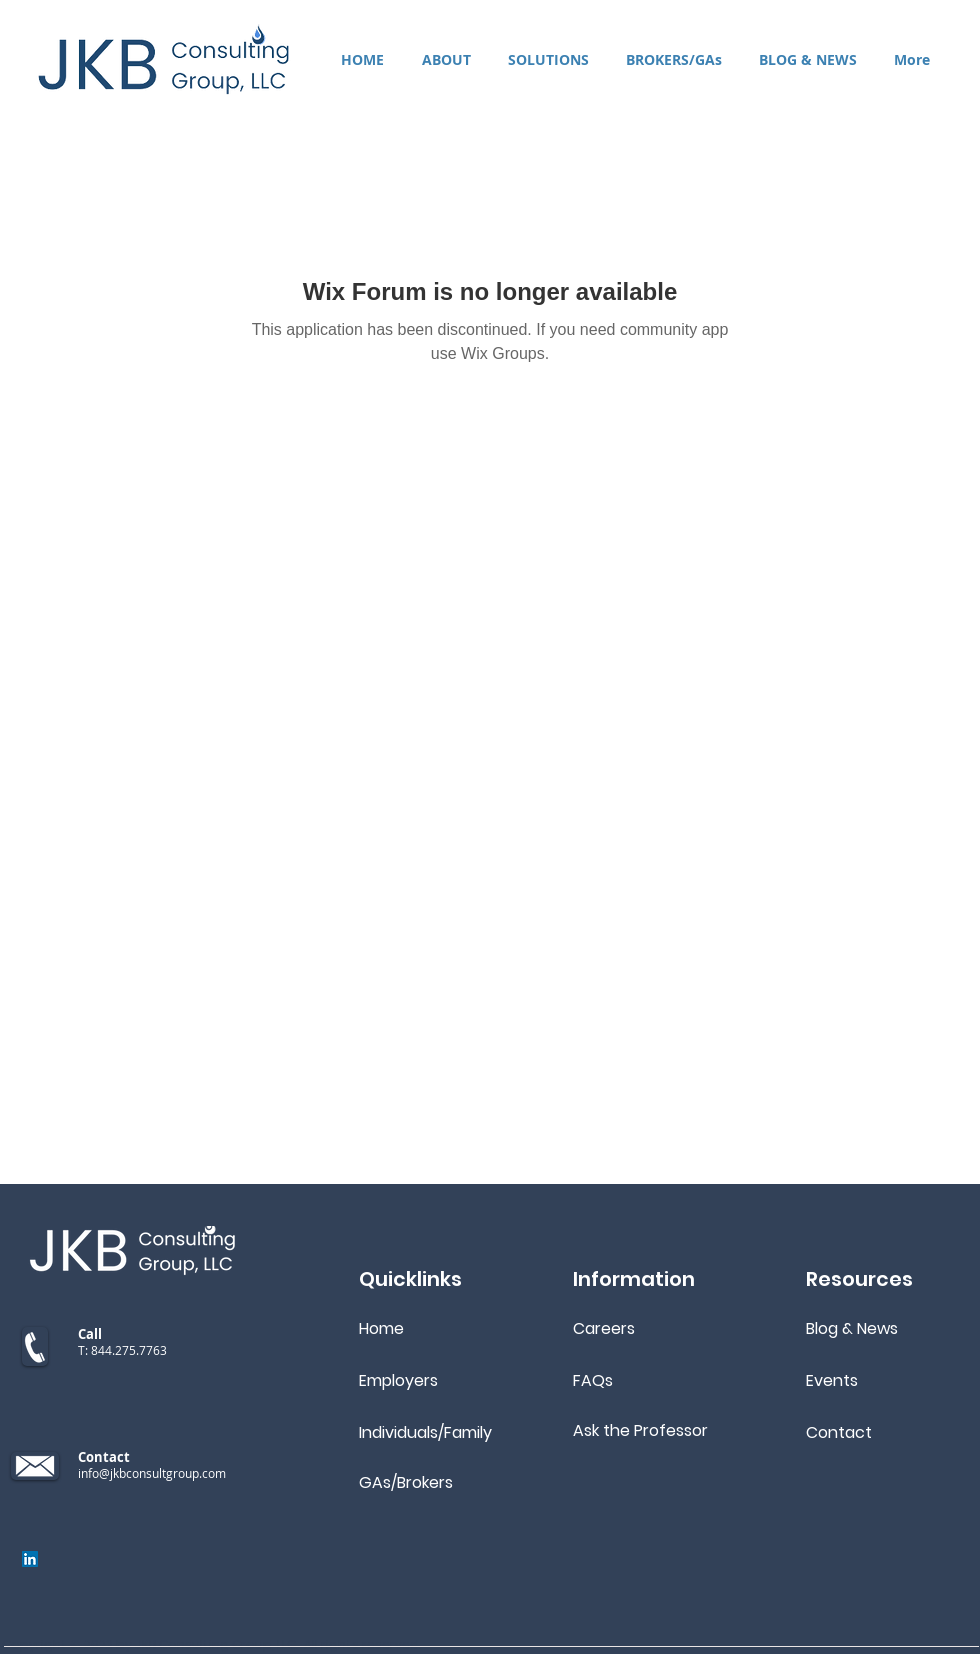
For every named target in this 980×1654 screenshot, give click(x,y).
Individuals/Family (425, 1432)
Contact (839, 1432)
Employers (398, 1380)
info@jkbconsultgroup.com (152, 1473)
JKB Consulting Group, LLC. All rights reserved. (278, 1644)
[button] (548, 59)
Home (381, 1328)
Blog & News (852, 1328)
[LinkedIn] (30, 1559)
